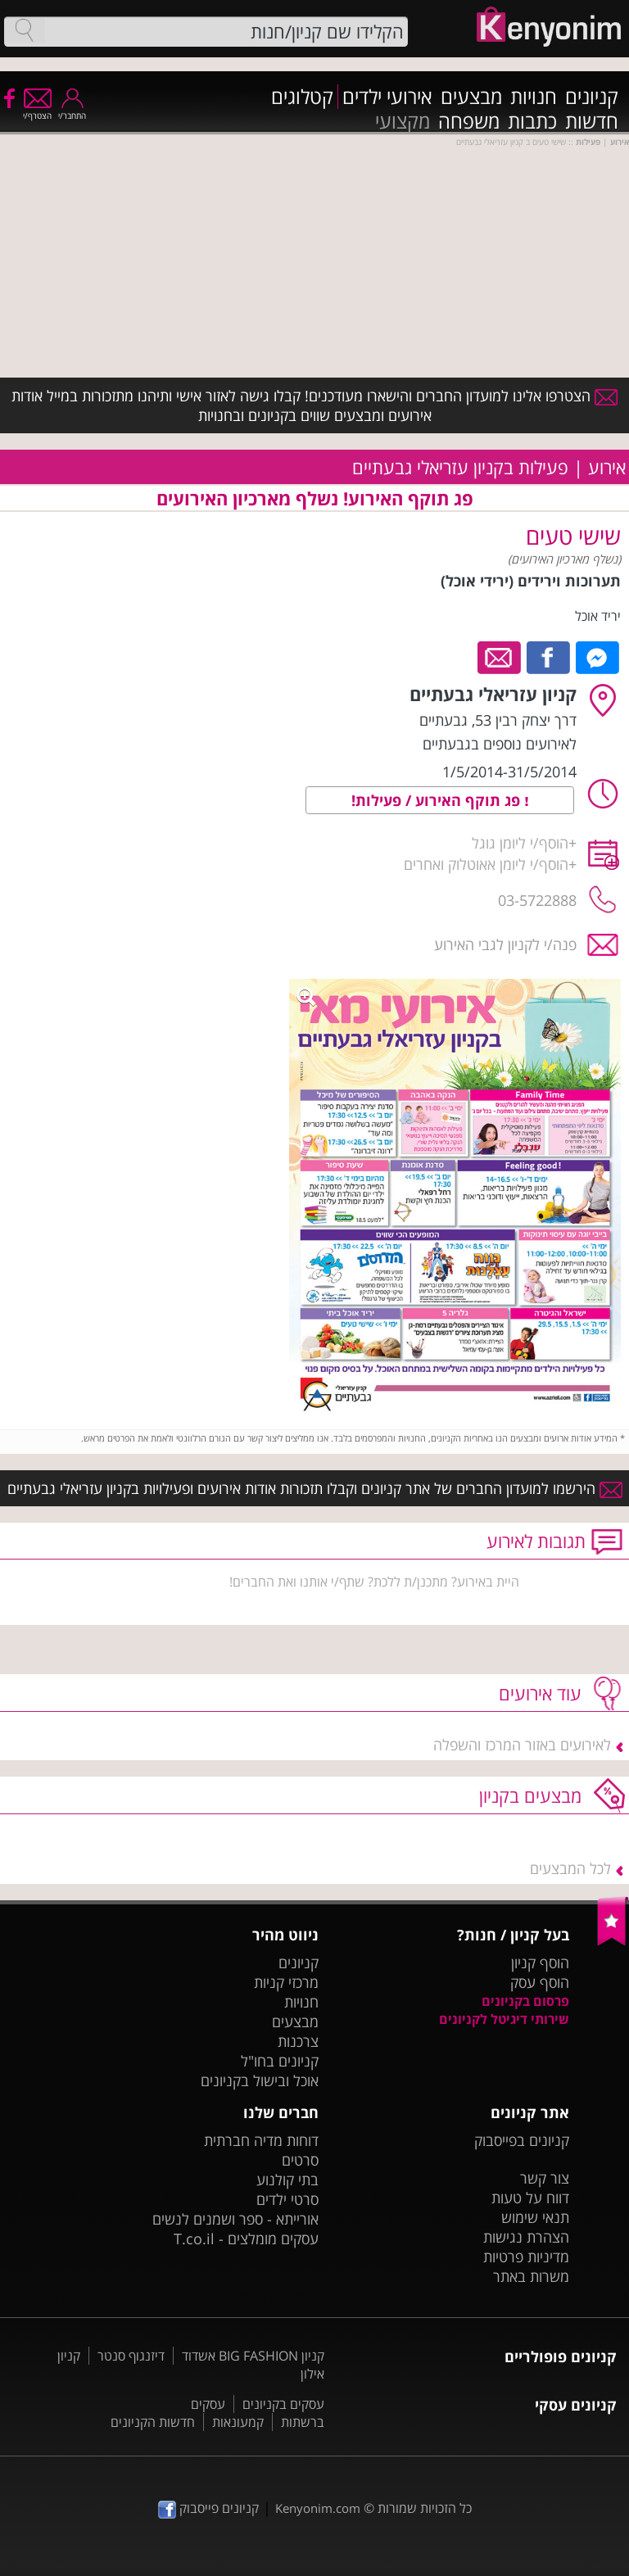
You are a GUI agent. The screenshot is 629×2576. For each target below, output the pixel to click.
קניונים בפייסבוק (521, 2140)
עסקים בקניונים (283, 2404)
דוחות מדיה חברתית (261, 2140)
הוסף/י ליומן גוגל (520, 843)
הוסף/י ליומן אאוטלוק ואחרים (486, 864)
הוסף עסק (539, 1982)
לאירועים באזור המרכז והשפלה (522, 1744)
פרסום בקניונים (525, 2001)
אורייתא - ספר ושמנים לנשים (235, 2219)
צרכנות (298, 2041)
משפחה (469, 121)
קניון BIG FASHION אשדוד (253, 2356)
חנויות (533, 96)
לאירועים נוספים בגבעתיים (500, 744)
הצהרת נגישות (526, 2237)
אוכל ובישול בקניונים (260, 2080)
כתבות (532, 121)
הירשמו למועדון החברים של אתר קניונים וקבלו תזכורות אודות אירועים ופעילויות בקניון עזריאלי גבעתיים (314, 1488)
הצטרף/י (37, 110)
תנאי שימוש (535, 2217)
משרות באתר (531, 2276)
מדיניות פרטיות (526, 2256)
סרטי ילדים (287, 2199)
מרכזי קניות (286, 1982)
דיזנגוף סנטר (131, 2356)
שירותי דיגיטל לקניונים (504, 2019)
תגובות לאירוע (536, 1540)
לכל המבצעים (570, 1868)
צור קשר (544, 2178)
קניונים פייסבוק (208, 2508)
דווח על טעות (530, 2197)
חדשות (591, 121)
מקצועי (402, 121)
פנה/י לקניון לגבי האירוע (505, 944)
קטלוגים (302, 96)
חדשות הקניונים (153, 2422)
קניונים (591, 96)
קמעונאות (238, 2422)
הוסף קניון (540, 1962)
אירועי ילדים (387, 96)
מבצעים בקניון (530, 1795)
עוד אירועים (540, 1693)
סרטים (300, 2160)
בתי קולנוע (287, 2179)
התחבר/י (72, 110)
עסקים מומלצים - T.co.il (246, 2238)
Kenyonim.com (317, 2508)
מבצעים (471, 96)
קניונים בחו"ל (280, 2061)
